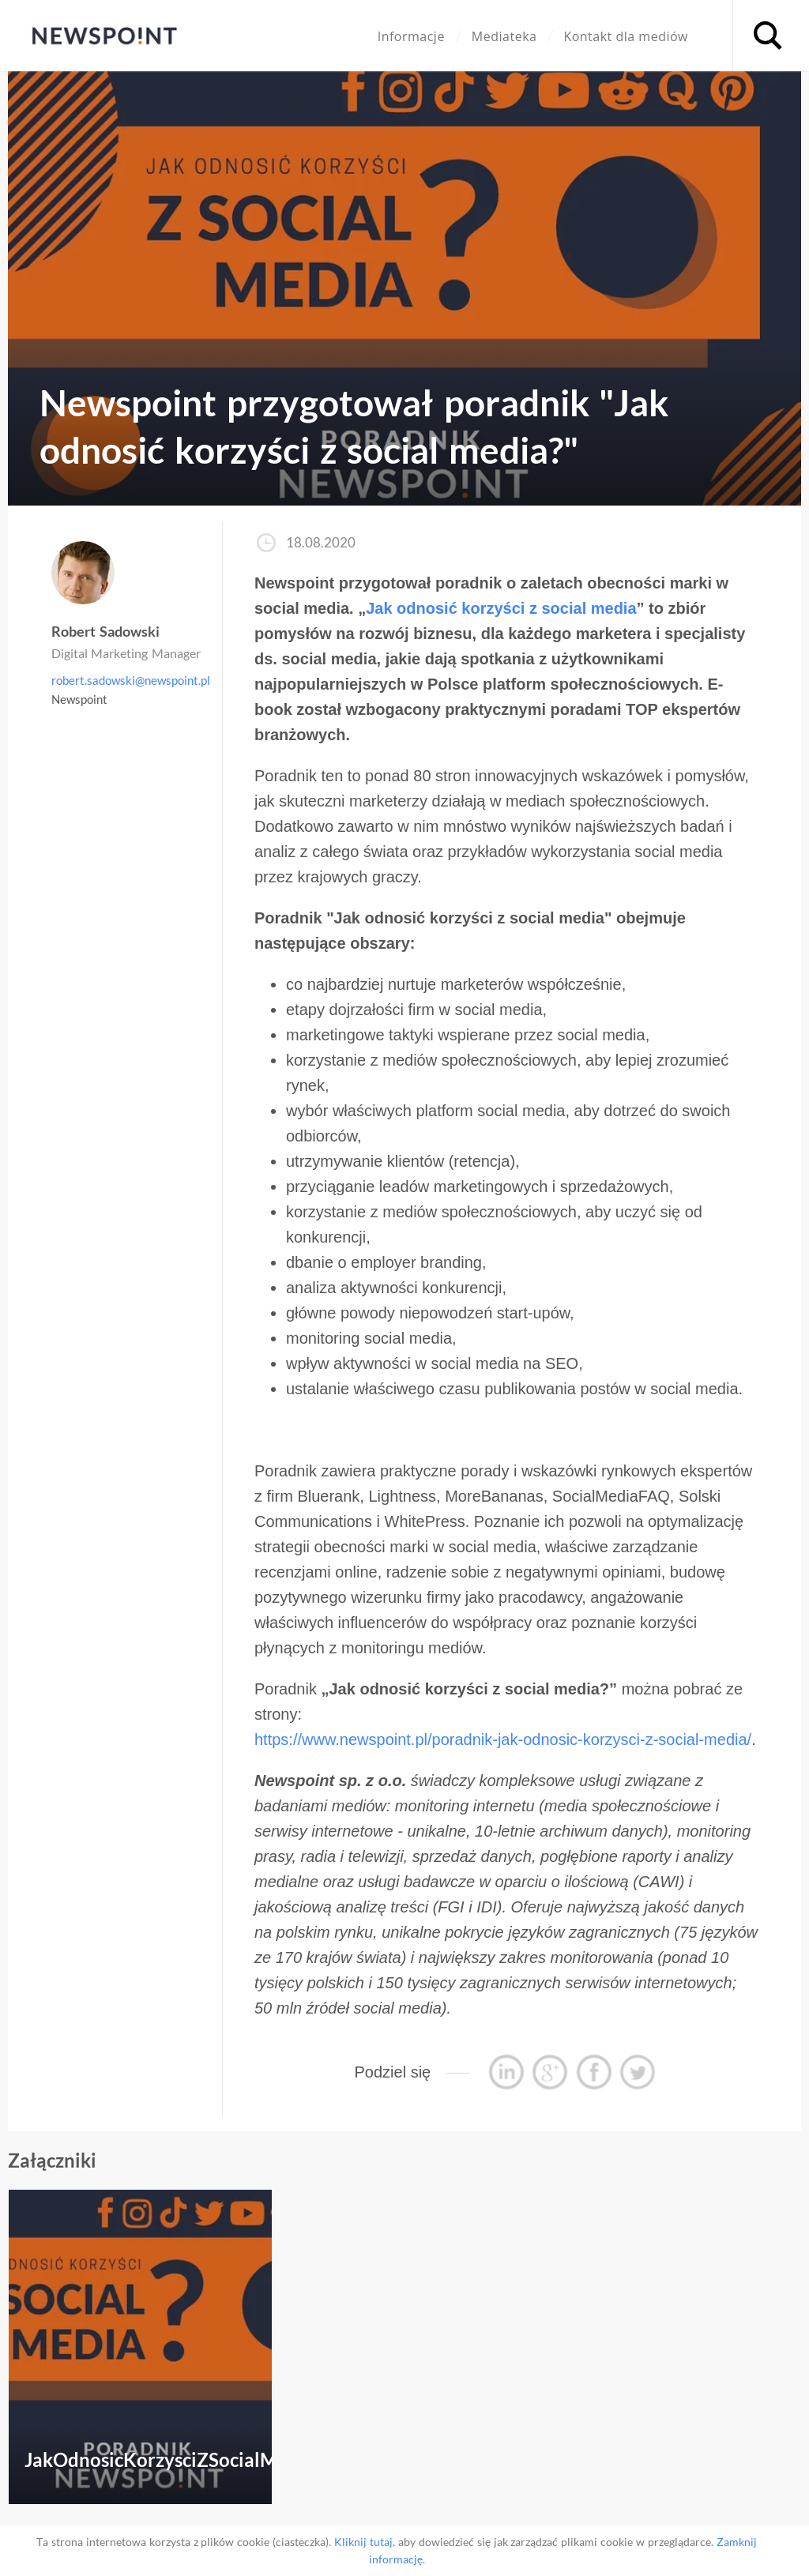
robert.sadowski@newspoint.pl (130, 680)
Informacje (411, 36)
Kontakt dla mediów (625, 36)
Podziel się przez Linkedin (506, 2072)
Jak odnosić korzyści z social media (501, 608)
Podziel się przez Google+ (550, 2072)
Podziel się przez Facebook (594, 2072)
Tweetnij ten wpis (637, 2072)
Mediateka (504, 36)
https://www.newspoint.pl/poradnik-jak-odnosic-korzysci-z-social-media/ (502, 1739)
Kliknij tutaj (363, 2541)
